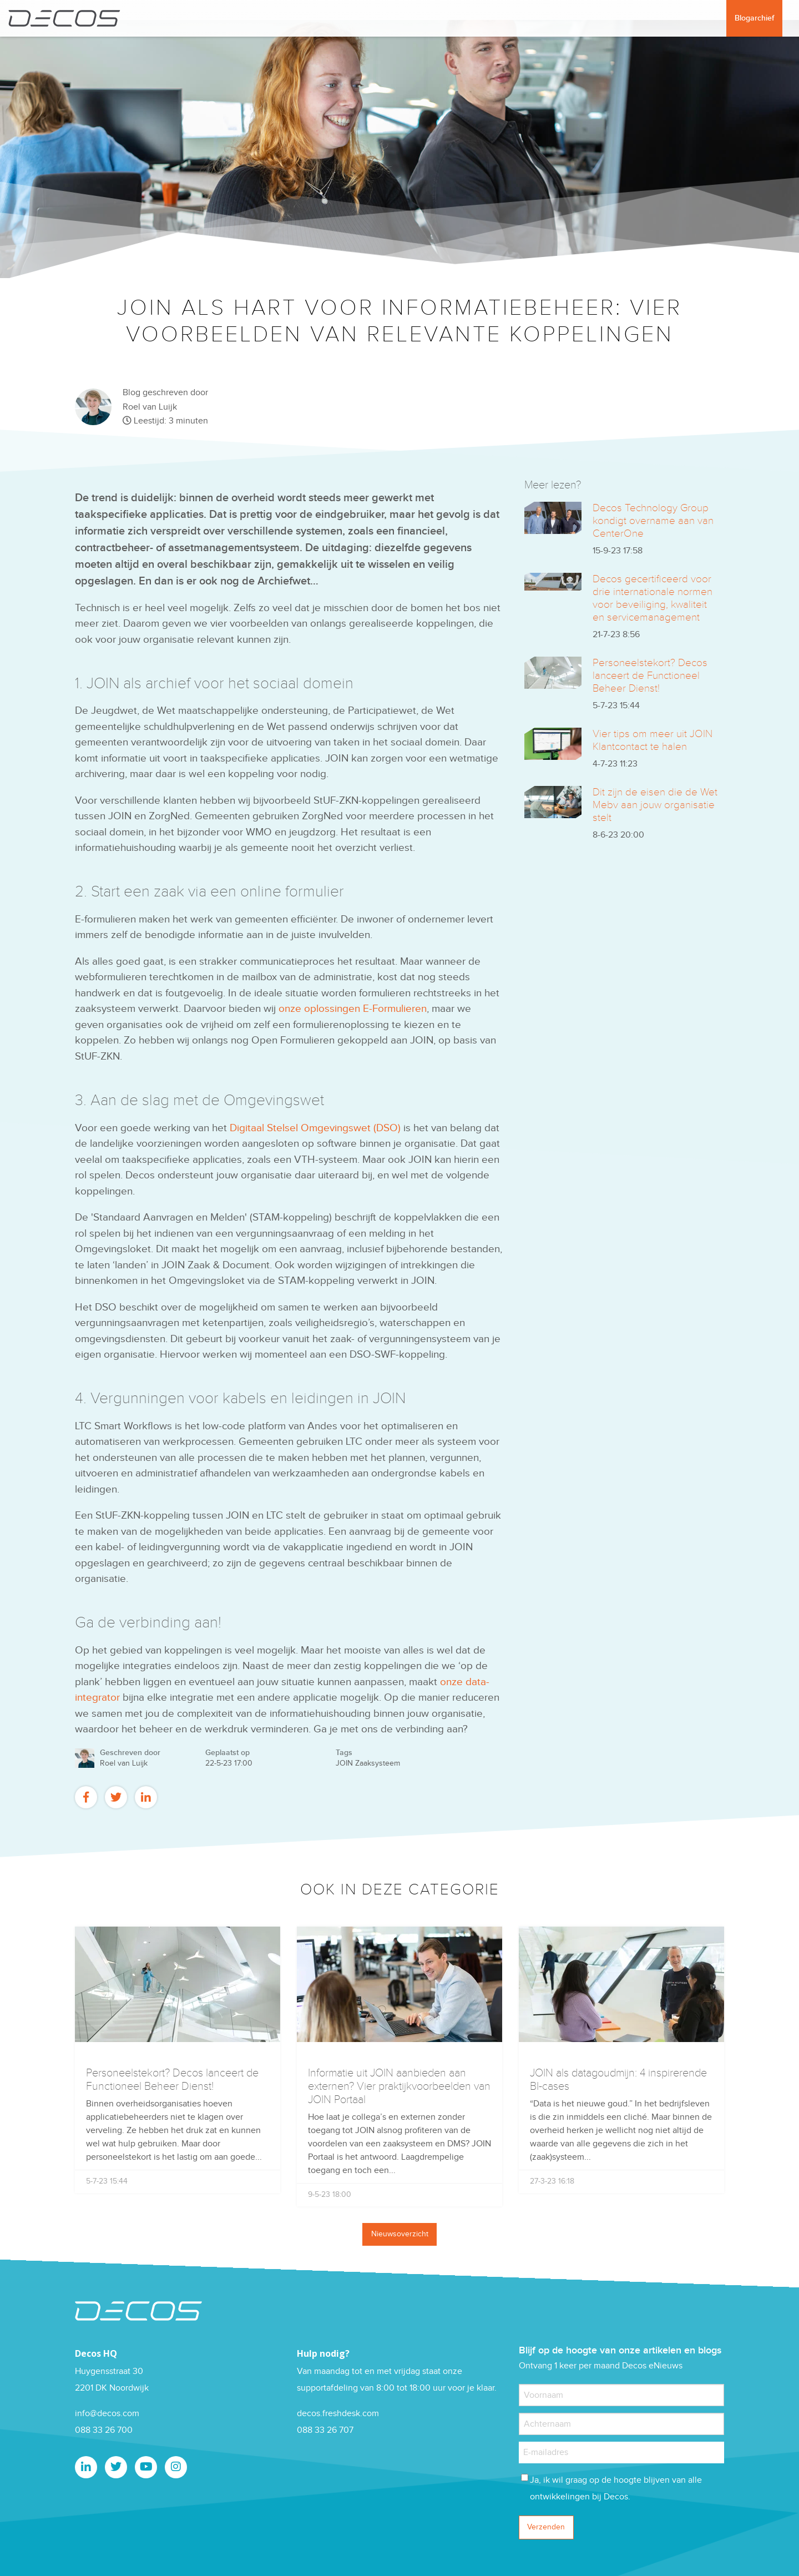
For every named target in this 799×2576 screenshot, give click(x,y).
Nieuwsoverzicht (399, 2234)
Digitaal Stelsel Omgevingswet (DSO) (315, 1128)
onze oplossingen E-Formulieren (353, 1008)
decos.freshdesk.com (338, 2413)
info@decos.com (107, 2413)
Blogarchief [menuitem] (754, 18)
